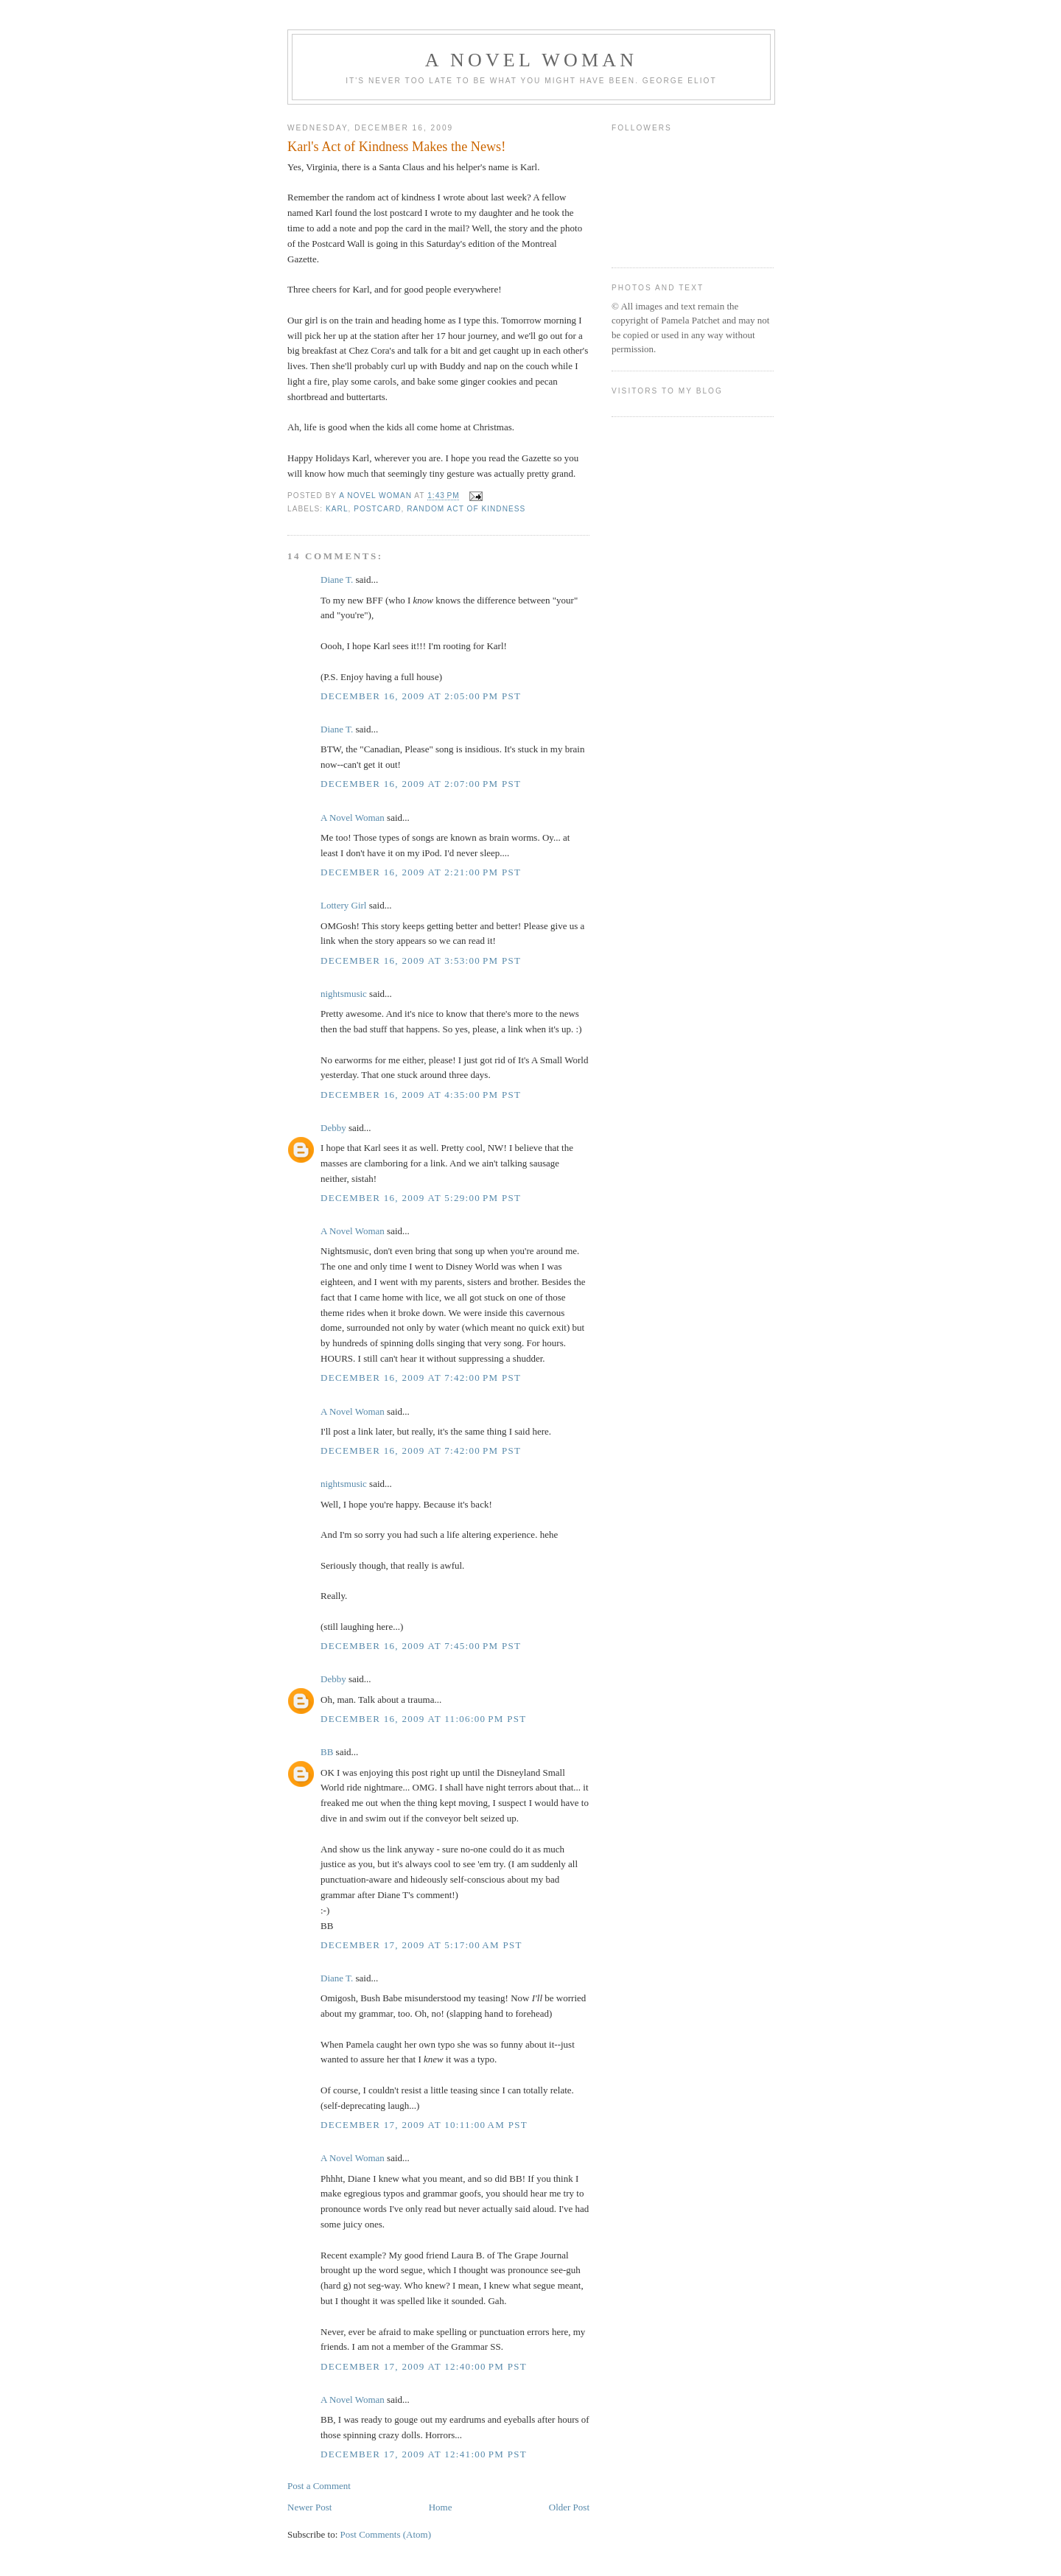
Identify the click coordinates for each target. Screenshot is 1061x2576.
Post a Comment (319, 2485)
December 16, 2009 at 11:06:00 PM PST (424, 1718)
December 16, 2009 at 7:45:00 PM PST (421, 1645)
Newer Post (309, 2507)
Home (440, 2507)
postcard (377, 509)
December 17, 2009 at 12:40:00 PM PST (424, 2366)
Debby (333, 1127)
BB (327, 1751)
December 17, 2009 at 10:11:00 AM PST (424, 2124)
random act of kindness (466, 509)
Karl (337, 509)
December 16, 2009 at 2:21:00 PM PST (421, 872)
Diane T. (337, 579)
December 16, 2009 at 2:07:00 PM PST (421, 783)
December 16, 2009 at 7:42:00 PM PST (421, 1377)
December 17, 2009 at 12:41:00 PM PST (424, 2454)
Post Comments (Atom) (386, 2534)
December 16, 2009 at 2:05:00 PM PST (421, 695)
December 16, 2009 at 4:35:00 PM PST (421, 1094)
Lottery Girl (343, 905)
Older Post (569, 2507)
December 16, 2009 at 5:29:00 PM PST (421, 1197)
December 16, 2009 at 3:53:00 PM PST (421, 960)
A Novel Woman (531, 60)
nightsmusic (344, 993)
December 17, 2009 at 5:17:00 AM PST (421, 1944)
